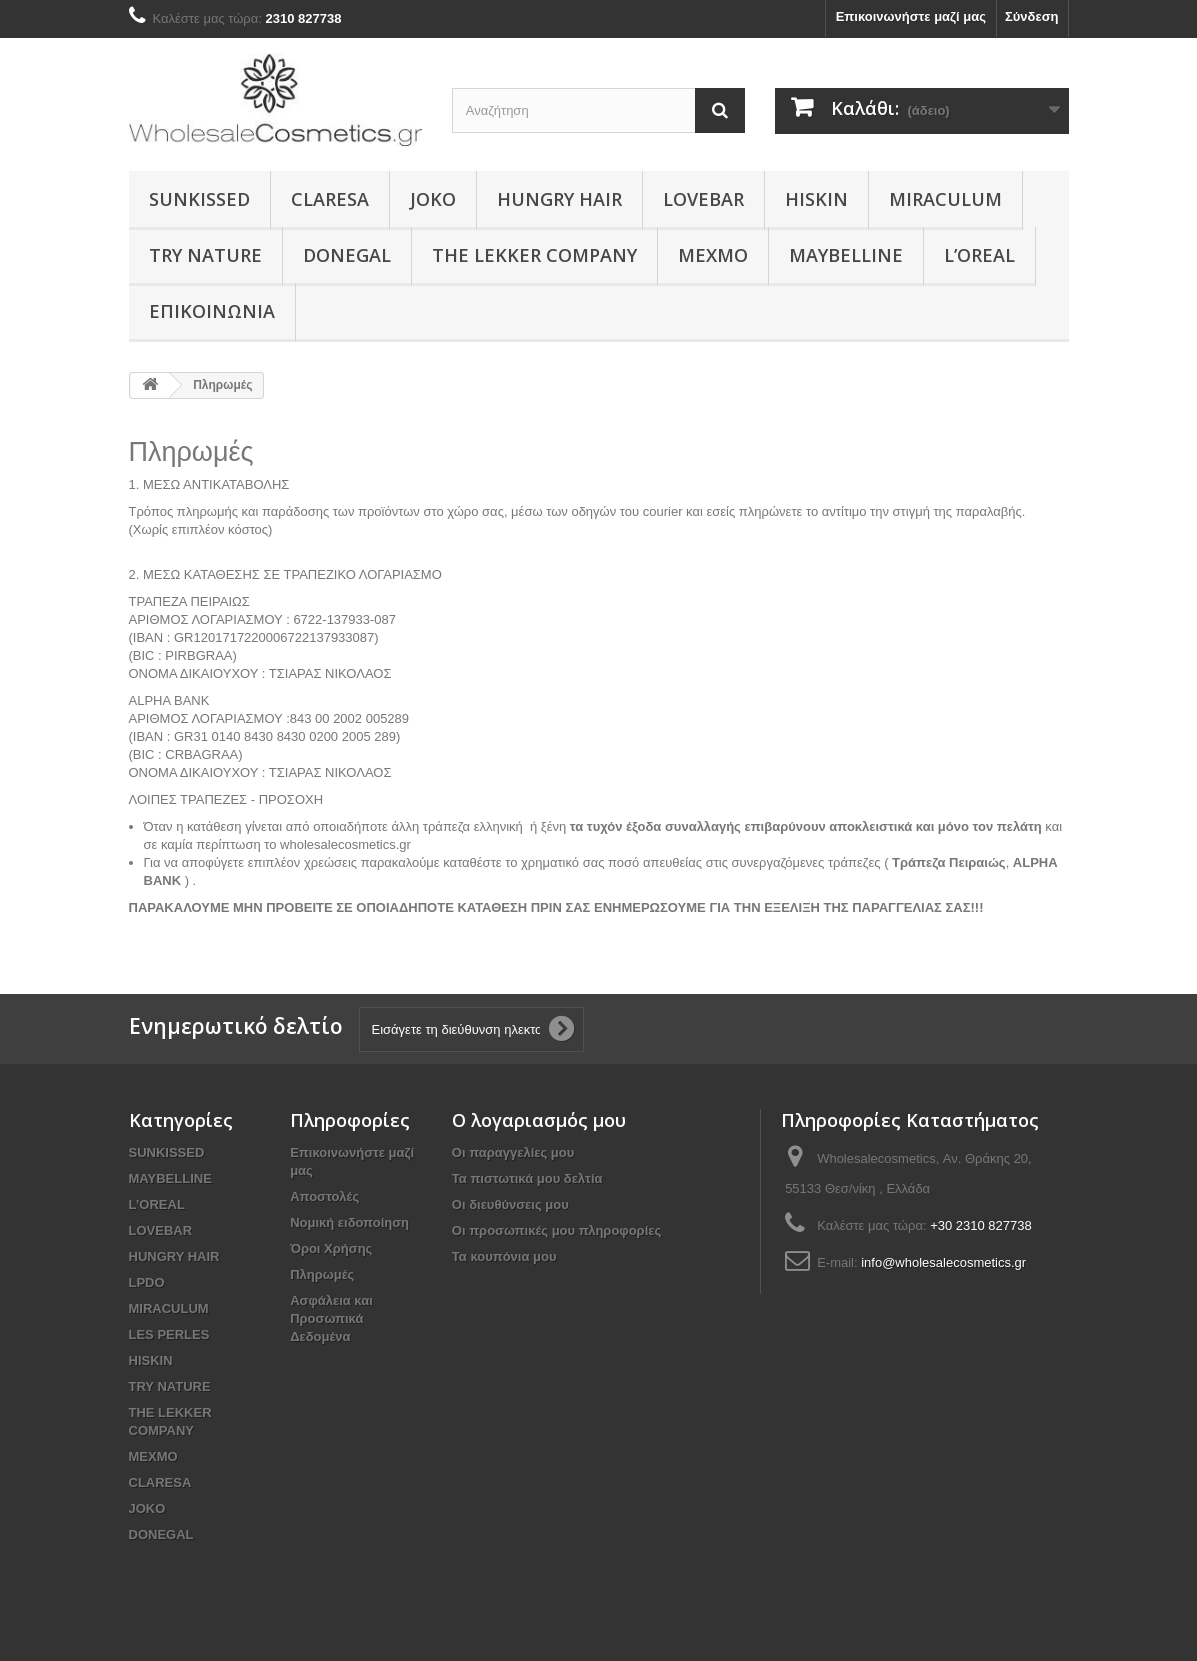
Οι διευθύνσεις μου (510, 1204)
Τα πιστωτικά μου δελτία (527, 1178)
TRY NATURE (205, 255)
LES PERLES (169, 1334)
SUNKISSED (199, 199)
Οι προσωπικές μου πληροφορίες (556, 1230)
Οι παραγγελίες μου (513, 1152)
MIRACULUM (945, 199)
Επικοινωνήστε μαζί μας (911, 16)
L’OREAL (979, 255)
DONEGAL (347, 255)
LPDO (147, 1282)
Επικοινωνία (212, 311)
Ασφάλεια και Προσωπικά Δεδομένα (331, 1318)
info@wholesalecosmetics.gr (943, 1262)
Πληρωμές (322, 1274)
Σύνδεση (1032, 16)
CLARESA (330, 199)
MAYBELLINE (846, 255)
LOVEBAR (703, 199)
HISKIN (816, 199)
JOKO (433, 199)
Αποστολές (324, 1196)
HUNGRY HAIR (559, 199)
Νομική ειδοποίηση (349, 1222)
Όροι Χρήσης (331, 1248)
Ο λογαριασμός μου (539, 1120)
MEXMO (713, 255)
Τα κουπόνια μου (504, 1256)
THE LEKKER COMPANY (534, 255)
